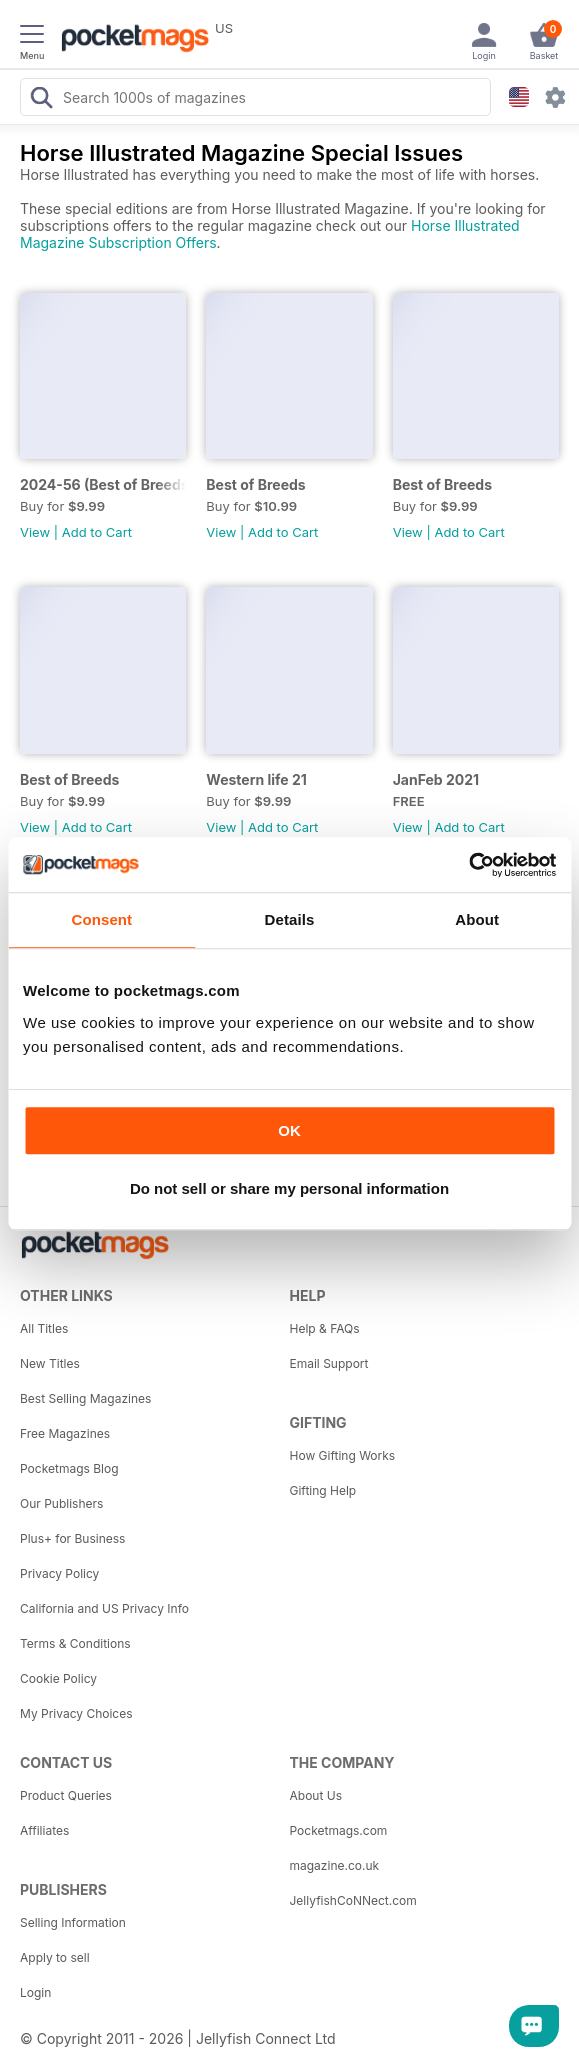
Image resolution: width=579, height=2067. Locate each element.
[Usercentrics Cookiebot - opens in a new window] (468, 865)
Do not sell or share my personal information (289, 1188)
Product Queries (66, 1795)
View (35, 532)
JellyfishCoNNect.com (353, 1900)
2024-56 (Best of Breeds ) (103, 484)
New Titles (50, 1363)
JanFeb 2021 (436, 779)
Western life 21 (256, 779)
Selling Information (73, 1922)
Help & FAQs (325, 1328)
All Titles (44, 1328)
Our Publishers (61, 1503)
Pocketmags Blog (69, 1468)
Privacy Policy (59, 1573)
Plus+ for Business (72, 1538)
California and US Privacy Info (104, 1608)
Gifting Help (323, 1490)
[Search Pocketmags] (41, 100)
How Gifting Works (343, 1455)
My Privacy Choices (76, 1713)
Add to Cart (97, 532)
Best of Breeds (255, 484)
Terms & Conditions (75, 1643)
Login (35, 1992)
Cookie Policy (58, 1678)
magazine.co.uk (335, 1865)
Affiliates (44, 1830)
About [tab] (477, 919)
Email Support (329, 1363)
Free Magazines (65, 1433)
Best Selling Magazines (85, 1398)
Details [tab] (290, 919)
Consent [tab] (101, 919)
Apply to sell (55, 1957)
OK (289, 1130)
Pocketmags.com (339, 1830)
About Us (316, 1795)
